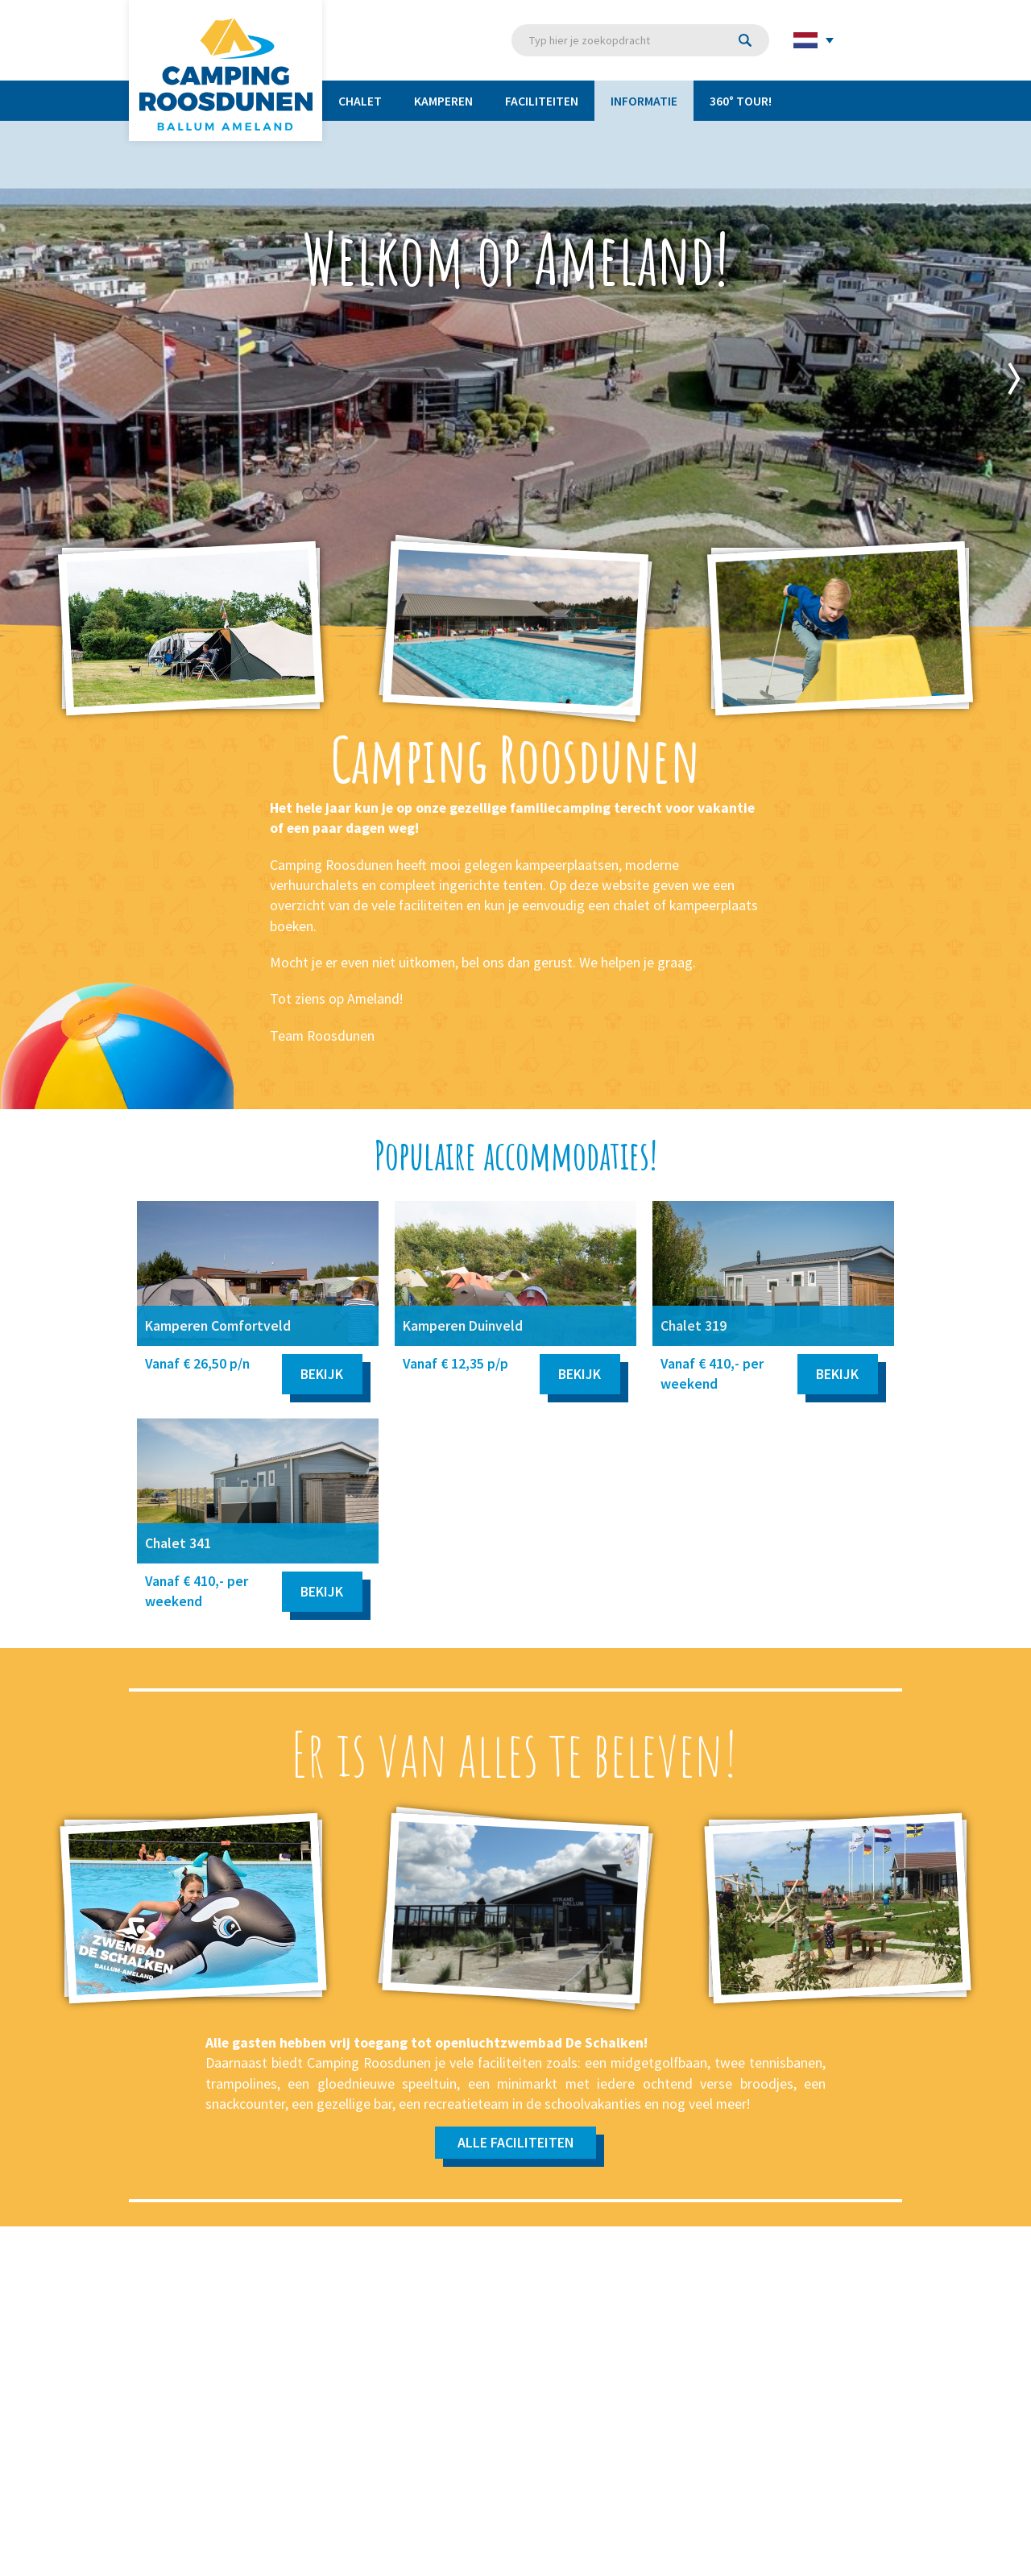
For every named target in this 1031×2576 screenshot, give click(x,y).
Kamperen (443, 101)
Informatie (644, 101)
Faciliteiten (541, 101)
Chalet (360, 101)
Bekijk (321, 1374)
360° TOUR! (741, 101)
